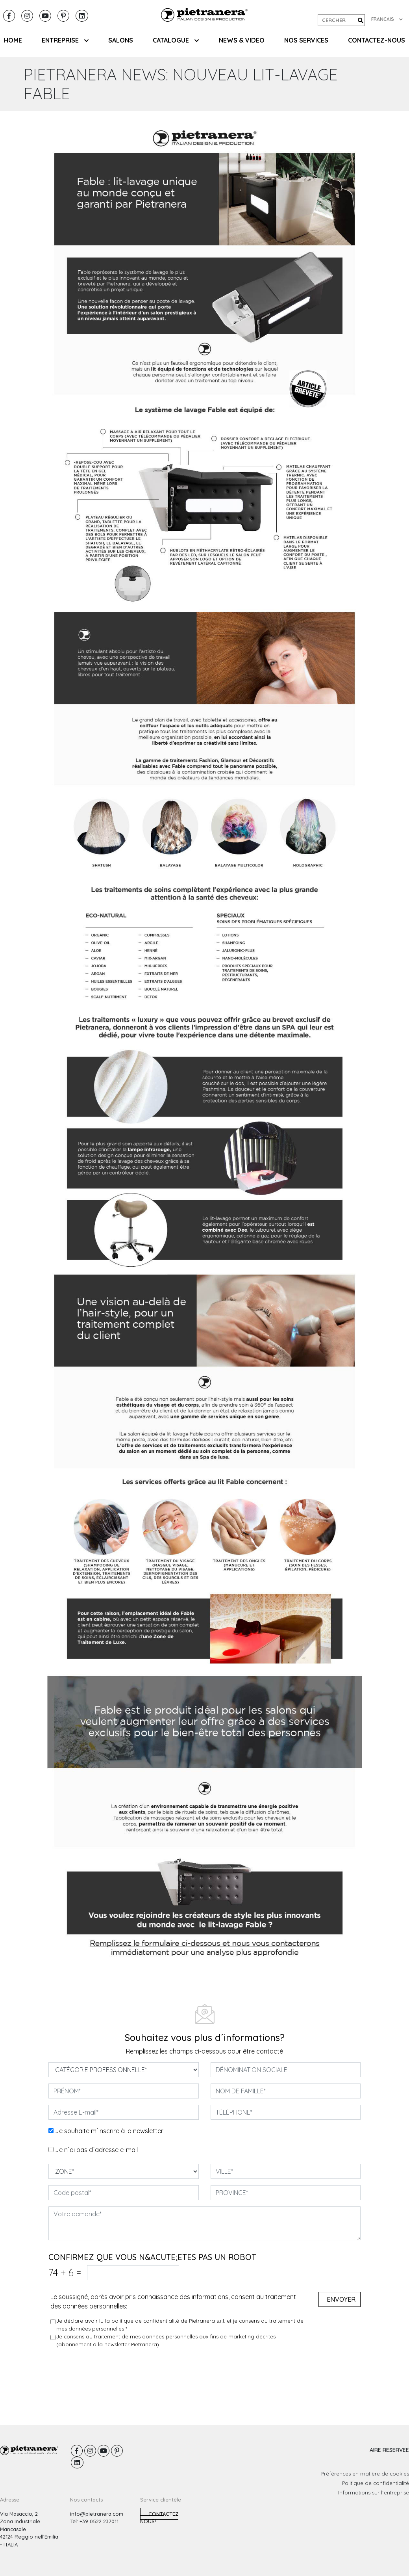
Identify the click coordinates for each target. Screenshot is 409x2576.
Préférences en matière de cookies (365, 2473)
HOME (13, 40)
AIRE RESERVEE (389, 2449)
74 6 (64, 2272)
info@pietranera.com (96, 2514)
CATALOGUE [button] (176, 40)
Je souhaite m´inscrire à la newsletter (109, 2131)
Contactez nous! (159, 2518)
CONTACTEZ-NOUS (376, 40)
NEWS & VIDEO (242, 40)
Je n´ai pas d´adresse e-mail (96, 2150)
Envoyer (341, 2299)
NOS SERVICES (306, 40)
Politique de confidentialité (375, 2483)
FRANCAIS (387, 19)
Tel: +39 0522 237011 (94, 2521)
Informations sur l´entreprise (373, 2492)
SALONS (120, 40)
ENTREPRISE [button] (65, 40)
